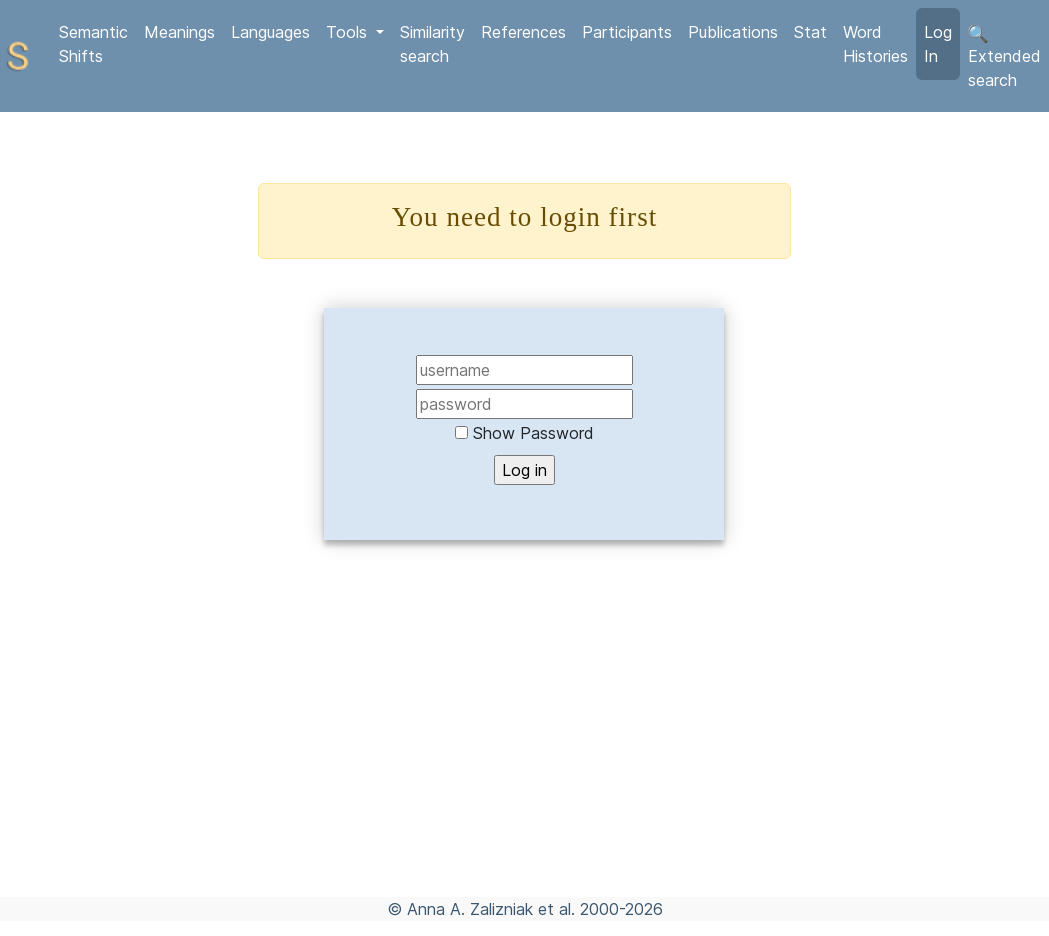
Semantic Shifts (93, 44)
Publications (733, 32)
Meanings (179, 32)
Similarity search (432, 44)
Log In (938, 44)
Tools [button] (349, 32)
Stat (810, 32)
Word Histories (875, 44)
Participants (627, 32)
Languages (270, 32)
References (523, 32)
